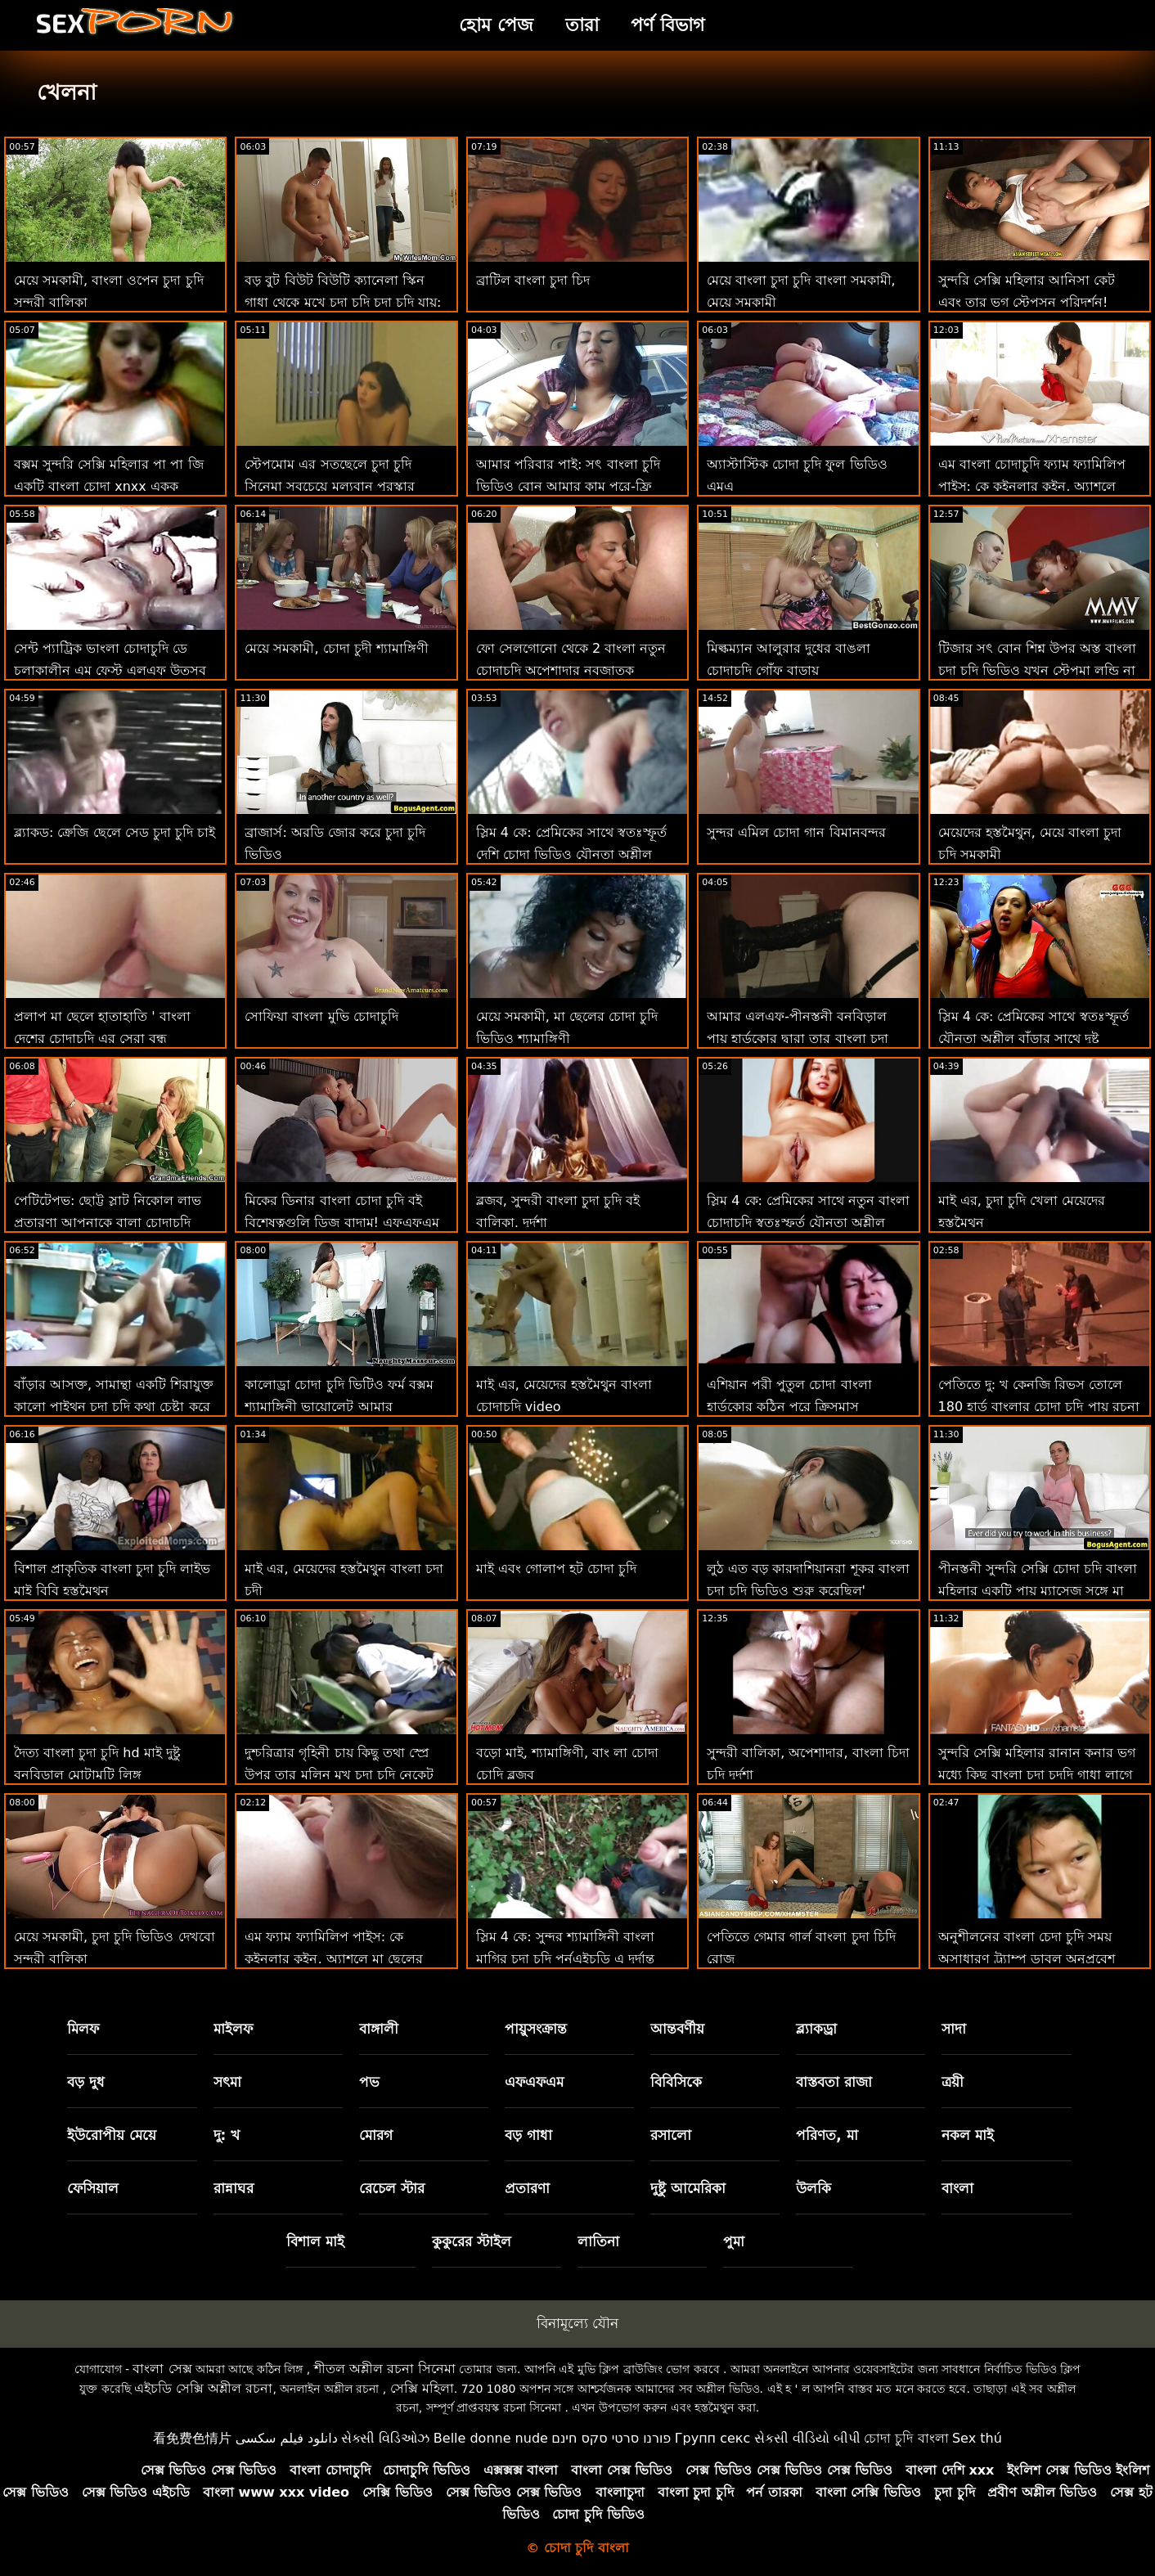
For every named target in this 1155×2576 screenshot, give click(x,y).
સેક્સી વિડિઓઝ (385, 2438)
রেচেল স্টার (392, 2188)
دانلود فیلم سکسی (287, 2438)
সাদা (954, 2029)
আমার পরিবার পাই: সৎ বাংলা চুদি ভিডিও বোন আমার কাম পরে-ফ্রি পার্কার (568, 486)
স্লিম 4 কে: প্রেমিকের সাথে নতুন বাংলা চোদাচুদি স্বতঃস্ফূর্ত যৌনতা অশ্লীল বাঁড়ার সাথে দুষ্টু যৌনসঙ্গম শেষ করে (808, 1222)
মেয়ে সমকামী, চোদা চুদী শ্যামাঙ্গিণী (336, 648)
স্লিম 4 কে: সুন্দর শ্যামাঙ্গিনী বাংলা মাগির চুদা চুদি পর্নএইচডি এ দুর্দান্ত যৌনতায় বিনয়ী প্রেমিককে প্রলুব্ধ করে (572, 1959)
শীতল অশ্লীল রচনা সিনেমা (385, 2368)
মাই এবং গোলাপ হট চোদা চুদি (556, 1568)
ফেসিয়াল (93, 2188)
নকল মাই (968, 2135)
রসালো (670, 2135)
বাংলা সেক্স (162, 2368)
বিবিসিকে (676, 2082)
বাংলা (957, 2188)
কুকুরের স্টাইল (471, 2241)
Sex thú (977, 2438)
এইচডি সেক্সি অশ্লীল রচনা (203, 2388)
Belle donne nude (491, 2438)
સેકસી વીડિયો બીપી (807, 2438)
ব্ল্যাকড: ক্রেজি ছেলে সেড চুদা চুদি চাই (114, 832)
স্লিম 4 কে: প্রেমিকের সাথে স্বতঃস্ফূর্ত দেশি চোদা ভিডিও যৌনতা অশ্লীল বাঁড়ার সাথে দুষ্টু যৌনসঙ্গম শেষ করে (571, 854)
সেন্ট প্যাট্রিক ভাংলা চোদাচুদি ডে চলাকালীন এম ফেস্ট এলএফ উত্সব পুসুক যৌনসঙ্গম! (110, 670)
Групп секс (713, 2438)
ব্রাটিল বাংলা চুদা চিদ (533, 280)
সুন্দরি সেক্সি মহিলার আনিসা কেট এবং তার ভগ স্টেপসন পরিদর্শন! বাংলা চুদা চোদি (1026, 302)
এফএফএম (534, 2082)
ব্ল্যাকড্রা (816, 2029)
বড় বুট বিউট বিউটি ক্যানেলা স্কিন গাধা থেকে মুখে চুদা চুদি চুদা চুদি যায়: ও (343, 302)
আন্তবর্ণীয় (677, 2029)
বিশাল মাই (315, 2241)
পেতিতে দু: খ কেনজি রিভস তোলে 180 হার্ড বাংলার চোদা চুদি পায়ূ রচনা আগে (1038, 1406)
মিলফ (83, 2029)
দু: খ (226, 2135)
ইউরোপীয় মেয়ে (111, 2135)
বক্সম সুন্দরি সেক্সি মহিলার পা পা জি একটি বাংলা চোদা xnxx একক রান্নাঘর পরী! (109, 486)
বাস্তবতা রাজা (834, 2082)
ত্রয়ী (953, 2082)
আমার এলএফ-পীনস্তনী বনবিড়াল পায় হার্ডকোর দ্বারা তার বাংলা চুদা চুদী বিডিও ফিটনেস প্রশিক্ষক (797, 1038)
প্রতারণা (527, 2188)
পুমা (733, 2241)
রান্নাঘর (233, 2188)
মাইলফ (233, 2029)
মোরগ (376, 2135)
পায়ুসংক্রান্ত (536, 2029)
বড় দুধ (86, 2082)
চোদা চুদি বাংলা (906, 2438)
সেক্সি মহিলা (422, 2388)
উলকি (813, 2188)
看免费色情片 (192, 2438)
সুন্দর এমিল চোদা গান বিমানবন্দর (796, 832)
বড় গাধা (528, 2135)
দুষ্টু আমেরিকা (688, 2188)
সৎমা (227, 2082)
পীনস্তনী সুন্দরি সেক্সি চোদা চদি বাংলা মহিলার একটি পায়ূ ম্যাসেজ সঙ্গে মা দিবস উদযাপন (1037, 1591)
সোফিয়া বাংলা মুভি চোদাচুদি (321, 1016)
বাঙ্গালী (378, 2029)
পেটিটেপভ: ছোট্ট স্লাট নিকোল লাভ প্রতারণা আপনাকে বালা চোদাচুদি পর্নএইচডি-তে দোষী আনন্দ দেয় (107, 1222)
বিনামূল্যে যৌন (577, 2323)
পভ (369, 2082)
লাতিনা (598, 2241)
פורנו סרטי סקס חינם (611, 2438)
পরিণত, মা (826, 2135)
